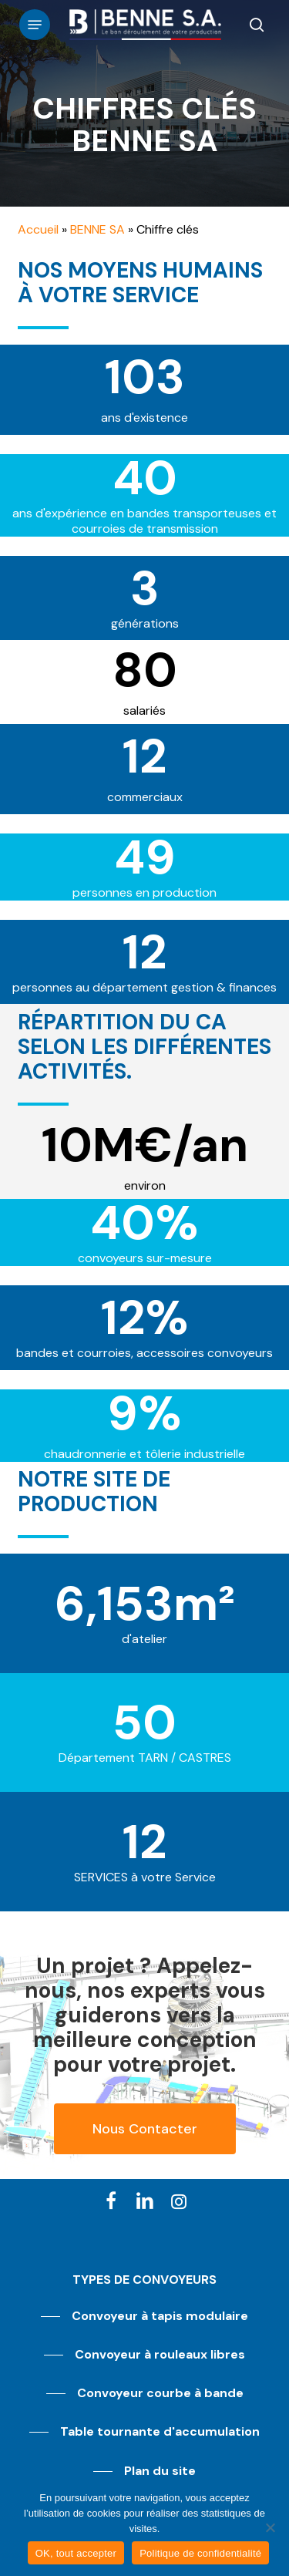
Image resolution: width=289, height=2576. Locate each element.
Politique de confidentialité (200, 2553)
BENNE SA (97, 229)
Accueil (38, 229)
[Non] (269, 2527)
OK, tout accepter (75, 2553)
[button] (34, 24)
